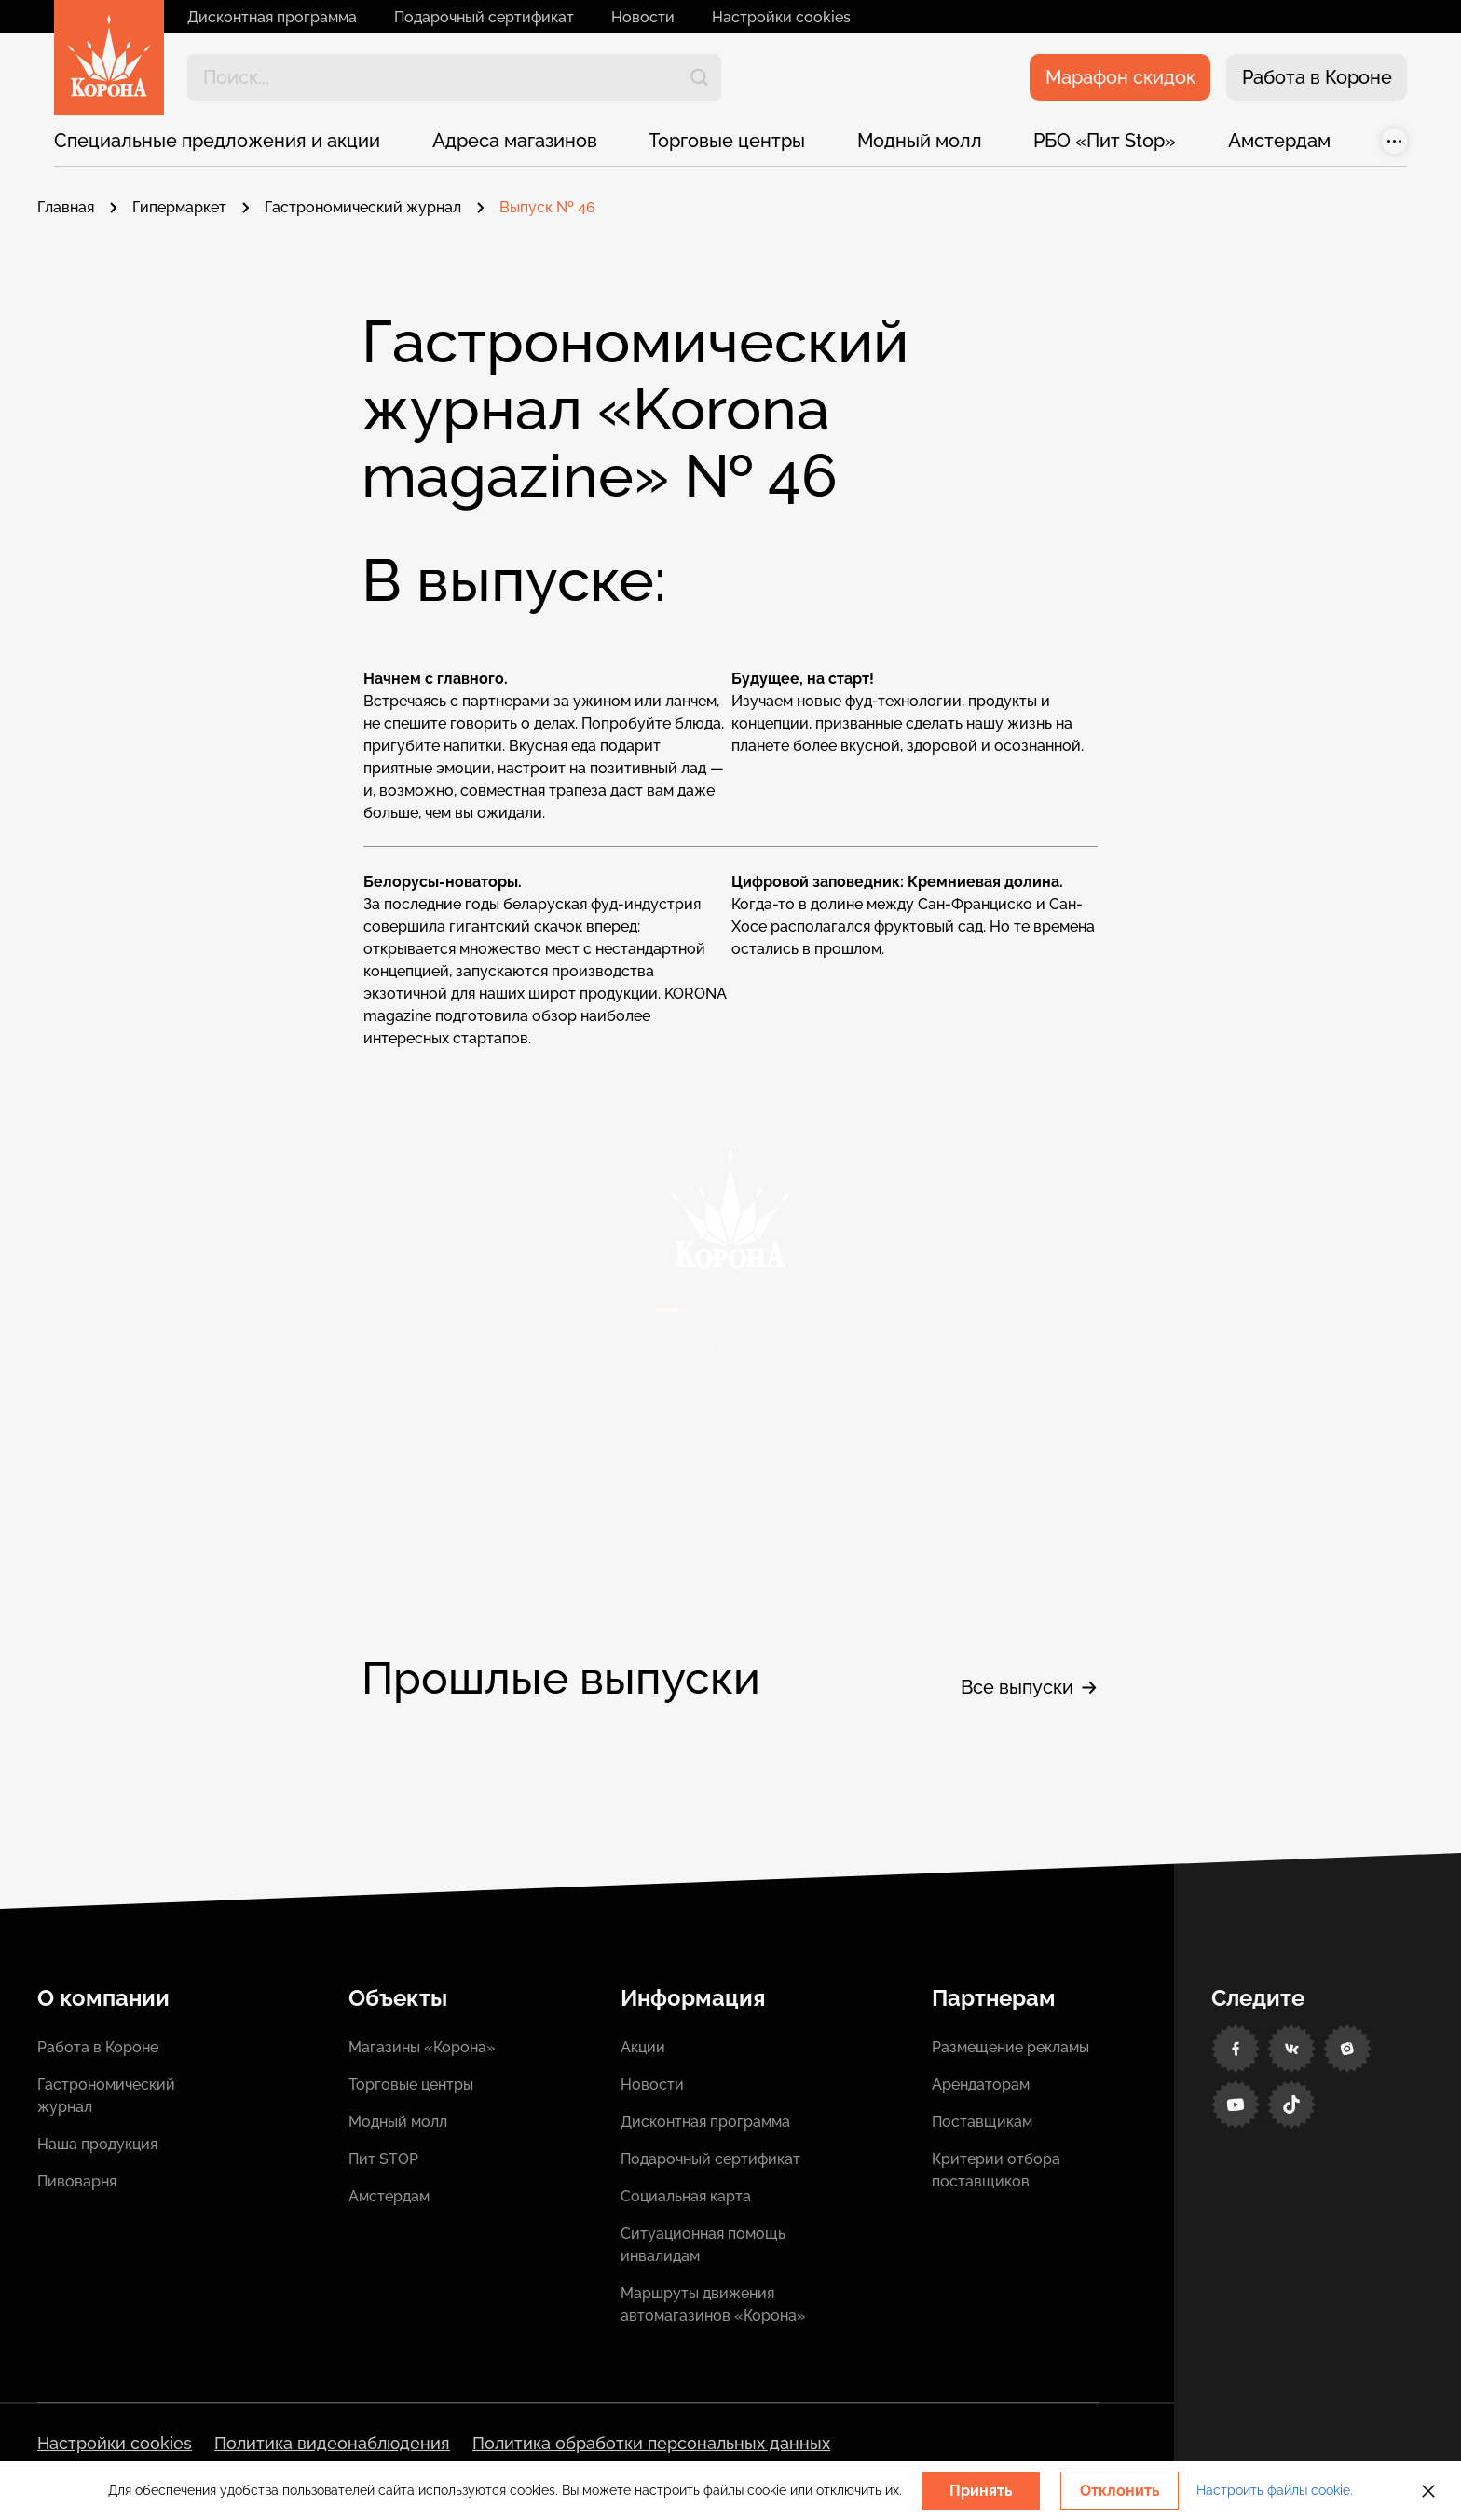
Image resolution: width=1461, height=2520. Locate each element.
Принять (981, 2491)
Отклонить (1120, 2491)
